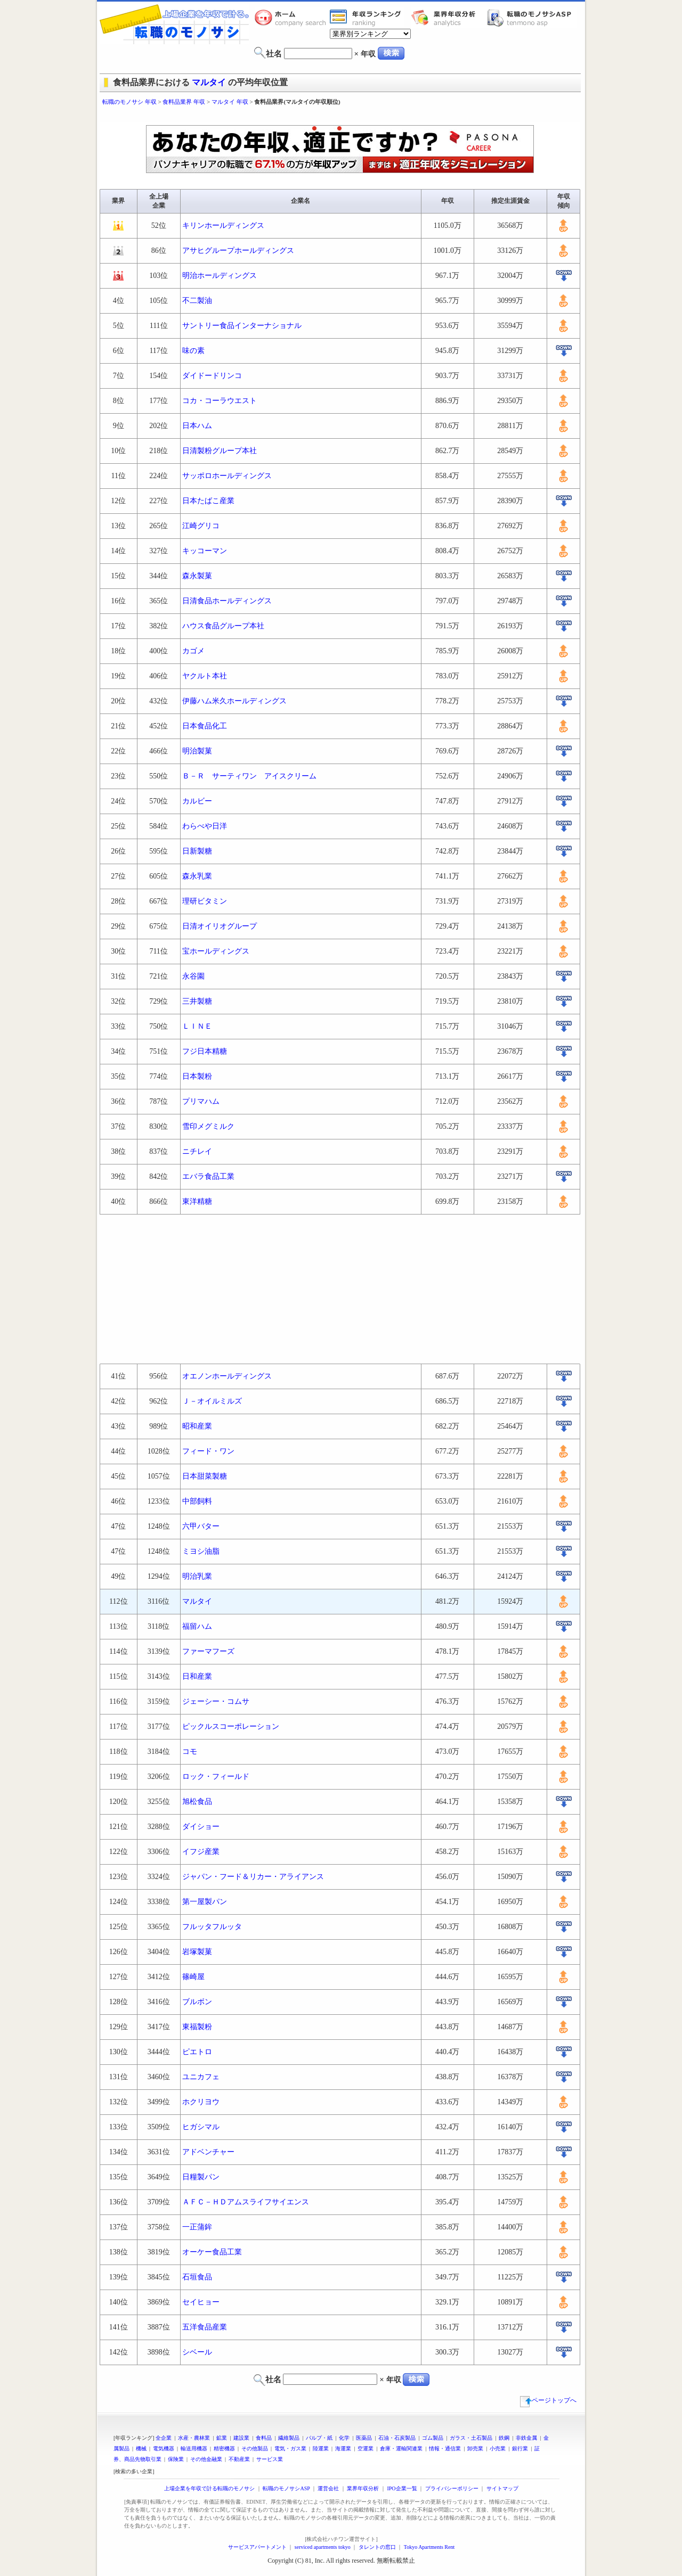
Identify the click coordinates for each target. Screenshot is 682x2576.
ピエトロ (197, 2052)
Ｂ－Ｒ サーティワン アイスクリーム (249, 776)
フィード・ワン (208, 1451)
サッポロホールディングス (227, 476)
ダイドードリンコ (212, 376)
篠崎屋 (193, 1977)
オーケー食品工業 (212, 2252)
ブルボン (197, 2002)
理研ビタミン (204, 901)
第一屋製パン (204, 1902)
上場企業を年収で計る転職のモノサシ (209, 2488)
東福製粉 (197, 2027)
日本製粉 (197, 1076)
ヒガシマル (201, 2127)
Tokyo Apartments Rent (429, 2547)
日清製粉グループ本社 (219, 451)
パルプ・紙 (319, 2438)
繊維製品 (288, 2438)
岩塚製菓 (197, 1952)
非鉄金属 (526, 2438)
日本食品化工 (204, 726)
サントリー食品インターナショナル (242, 326)
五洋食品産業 (204, 2327)
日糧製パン (201, 2177)
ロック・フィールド (215, 1777)
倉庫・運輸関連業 (401, 2448)
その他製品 (254, 2448)
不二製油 (197, 301)
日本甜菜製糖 (204, 1476)
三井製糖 (197, 1001)
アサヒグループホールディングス (238, 251)
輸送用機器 (194, 2448)
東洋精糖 (197, 1201)
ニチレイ (197, 1151)
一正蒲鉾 (197, 2227)
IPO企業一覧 (402, 2488)
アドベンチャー (208, 2152)
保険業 (176, 2459)
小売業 (498, 2448)
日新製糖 (197, 851)
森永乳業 (197, 876)
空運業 (366, 2448)
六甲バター (201, 1526)
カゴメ (193, 651)
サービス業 (269, 2459)
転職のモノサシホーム (292, 17)
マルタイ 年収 (230, 102)
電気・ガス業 (290, 2448)
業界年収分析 (448, 17)
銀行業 (520, 2448)
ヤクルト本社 (204, 676)
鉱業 (221, 2438)
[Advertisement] (341, 116)
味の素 (193, 351)
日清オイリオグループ (219, 926)
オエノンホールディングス (227, 1376)
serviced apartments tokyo (323, 2547)
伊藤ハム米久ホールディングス (234, 701)
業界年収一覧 (367, 17)
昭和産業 (197, 1426)
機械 (141, 2448)
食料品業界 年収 (184, 102)
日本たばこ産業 (208, 501)
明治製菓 (197, 751)
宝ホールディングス (215, 951)
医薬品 (364, 2438)
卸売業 (475, 2448)
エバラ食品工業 (208, 1176)
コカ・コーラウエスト (219, 401)
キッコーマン (204, 551)
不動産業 (239, 2459)
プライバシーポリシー (451, 2488)
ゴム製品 (432, 2438)
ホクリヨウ (201, 2102)
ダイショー (201, 1827)
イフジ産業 (201, 1852)
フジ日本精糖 (204, 1051)
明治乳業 (197, 1576)
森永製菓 (197, 576)
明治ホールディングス (219, 276)
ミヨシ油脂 (201, 1551)
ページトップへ (548, 2400)
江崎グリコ (201, 526)
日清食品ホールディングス (227, 601)
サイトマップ (502, 2488)
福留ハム (197, 1626)
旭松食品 (197, 1802)
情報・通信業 (445, 2448)
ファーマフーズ (208, 1651)
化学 (344, 2438)
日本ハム (197, 426)
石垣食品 (197, 2277)
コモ (189, 1751)
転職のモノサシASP (531, 17)
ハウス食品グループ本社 (223, 626)
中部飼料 (197, 1501)
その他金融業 (206, 2459)
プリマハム (201, 1101)
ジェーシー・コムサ (215, 1701)
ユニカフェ (201, 2077)
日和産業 (197, 1676)
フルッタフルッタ (212, 1927)
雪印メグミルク (208, 1126)
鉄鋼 (504, 2438)
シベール (197, 2352)
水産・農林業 (194, 2438)
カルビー (197, 801)
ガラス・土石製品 (471, 2438)
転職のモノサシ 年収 (129, 102)
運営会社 (328, 2488)
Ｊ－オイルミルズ (212, 1401)
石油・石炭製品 (397, 2438)
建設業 (241, 2438)
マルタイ (209, 82)
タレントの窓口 (377, 2547)
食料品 (264, 2438)
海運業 (343, 2448)
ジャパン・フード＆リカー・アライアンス (253, 1877)
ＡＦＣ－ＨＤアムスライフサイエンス (245, 2202)
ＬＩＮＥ (197, 1026)
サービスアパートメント (257, 2547)
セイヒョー (201, 2302)
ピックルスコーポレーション (230, 1726)
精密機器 (224, 2448)
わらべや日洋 (204, 826)
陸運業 (321, 2448)
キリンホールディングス (223, 225)
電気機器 (163, 2448)
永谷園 (193, 976)
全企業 (164, 2438)
